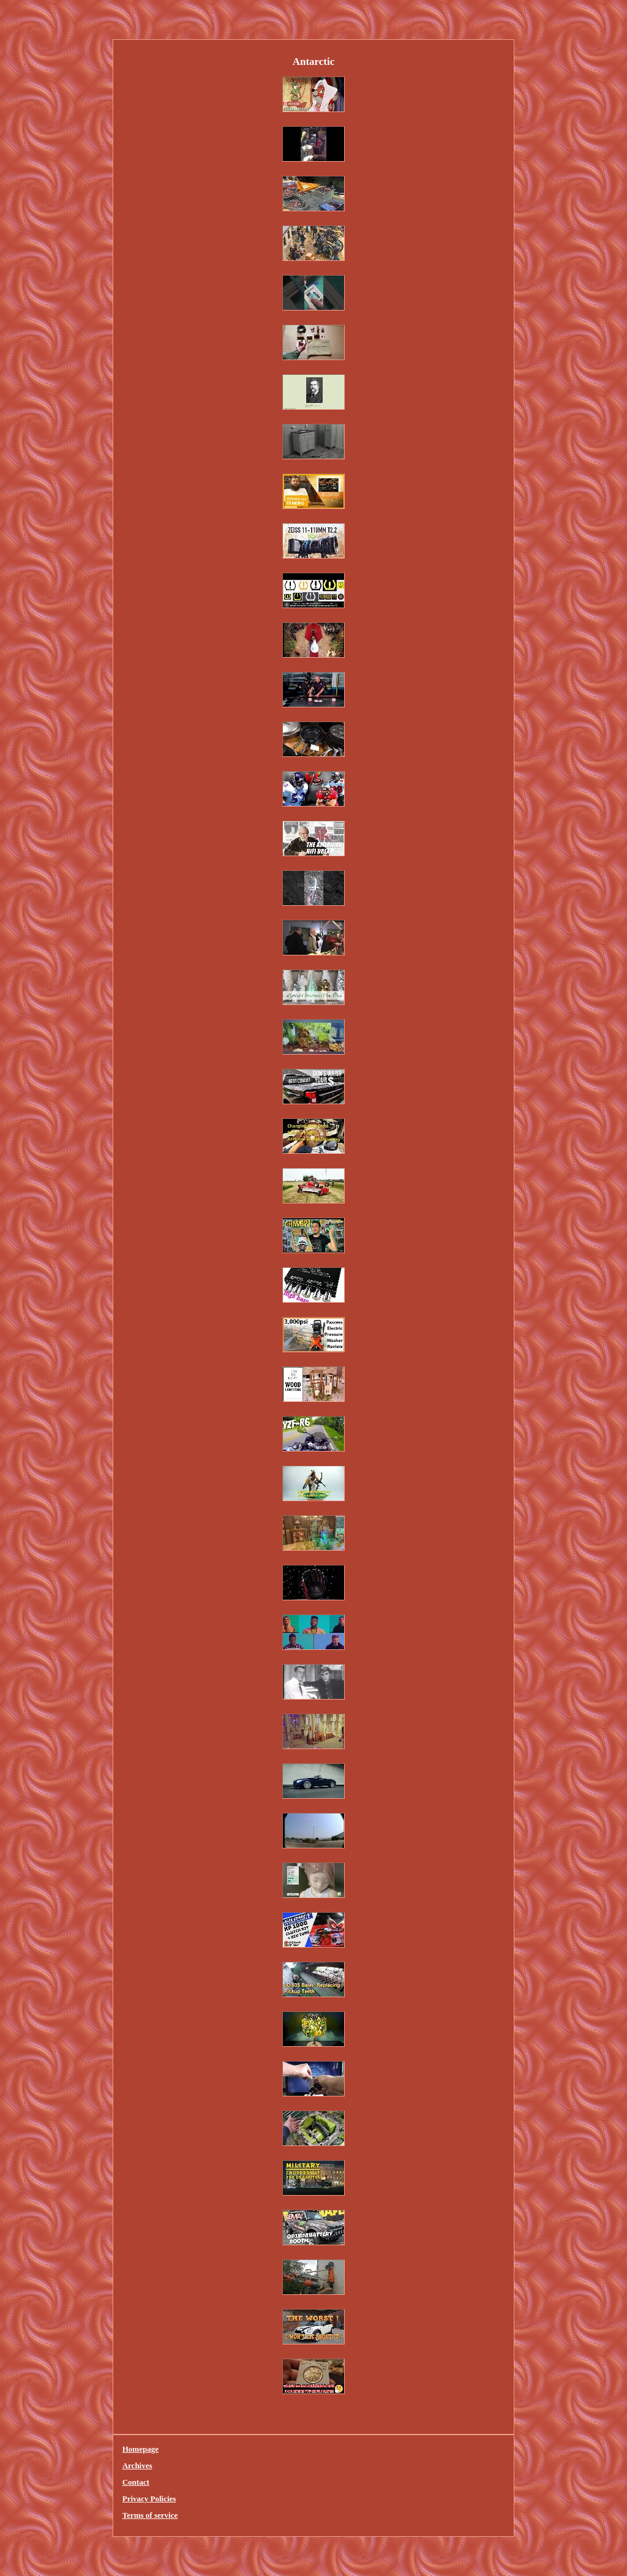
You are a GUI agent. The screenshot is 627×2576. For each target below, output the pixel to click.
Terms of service (150, 2515)
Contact (135, 2482)
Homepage (140, 2449)
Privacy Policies (149, 2498)
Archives (137, 2465)
